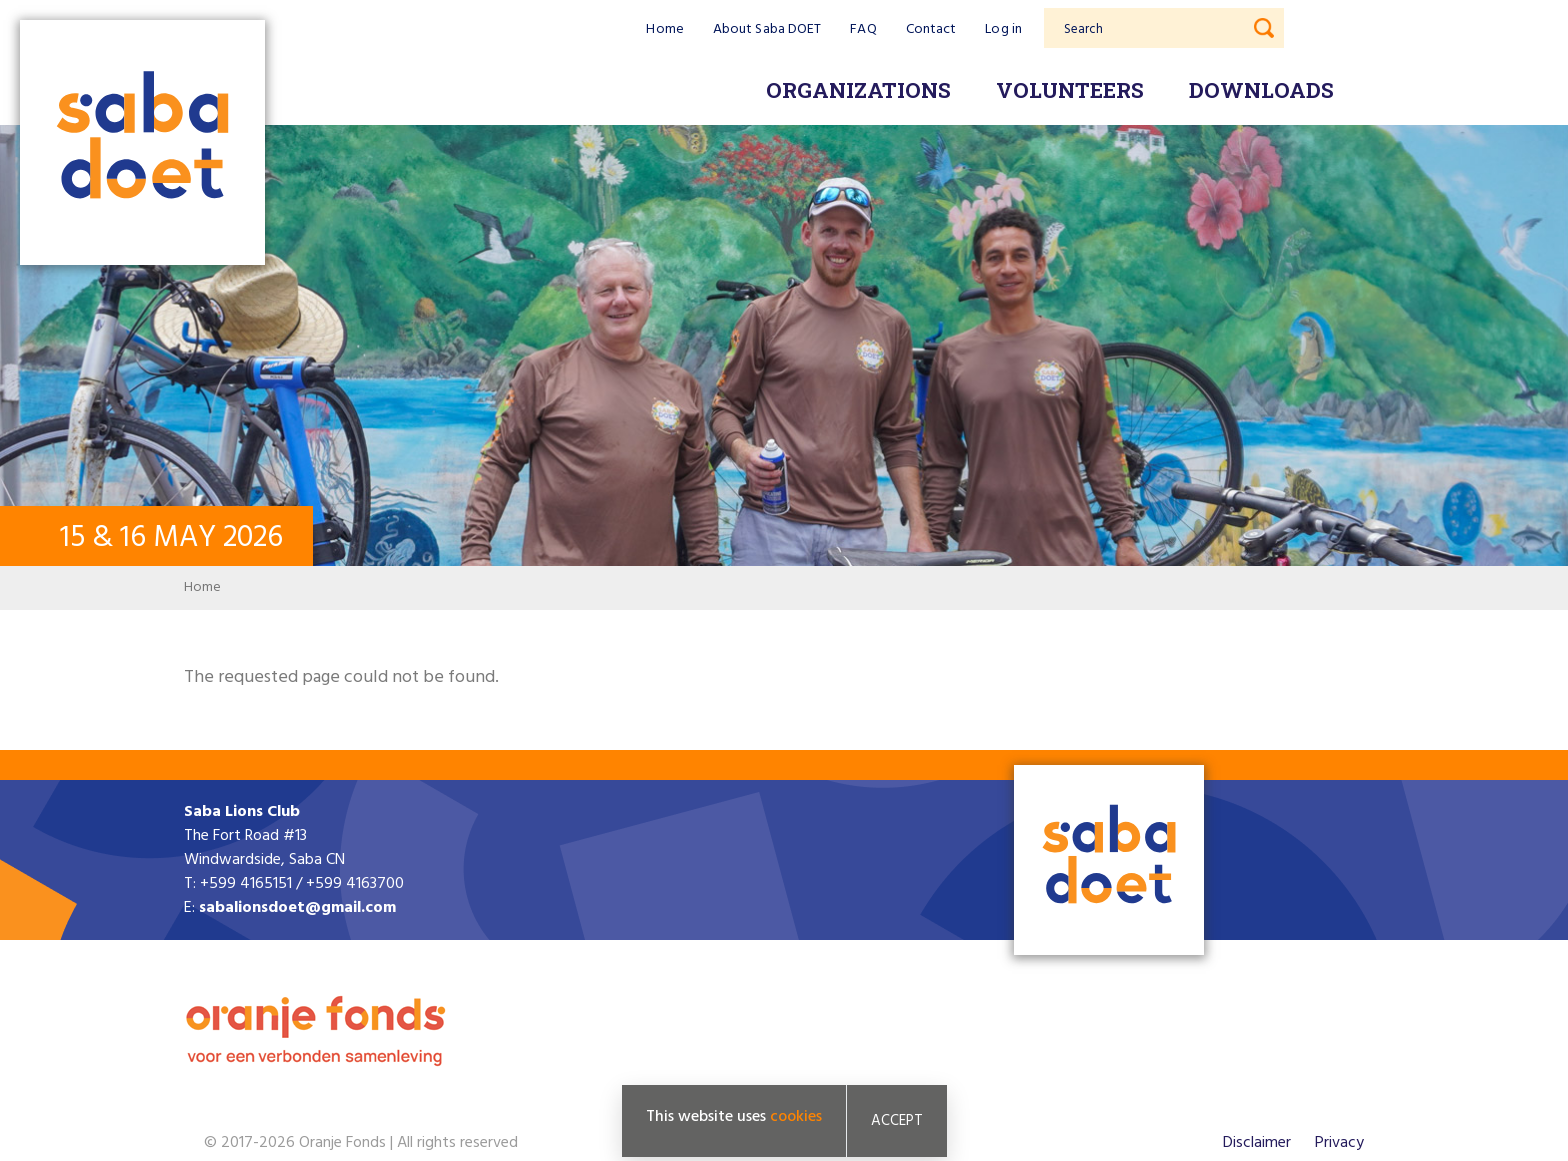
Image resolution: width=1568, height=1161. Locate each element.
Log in (1003, 29)
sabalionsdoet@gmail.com (297, 908)
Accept (897, 1121)
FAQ (863, 29)
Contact (931, 29)
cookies (796, 1117)
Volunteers (1070, 90)
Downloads (1261, 90)
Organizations (858, 90)
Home (664, 29)
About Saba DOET (767, 29)
